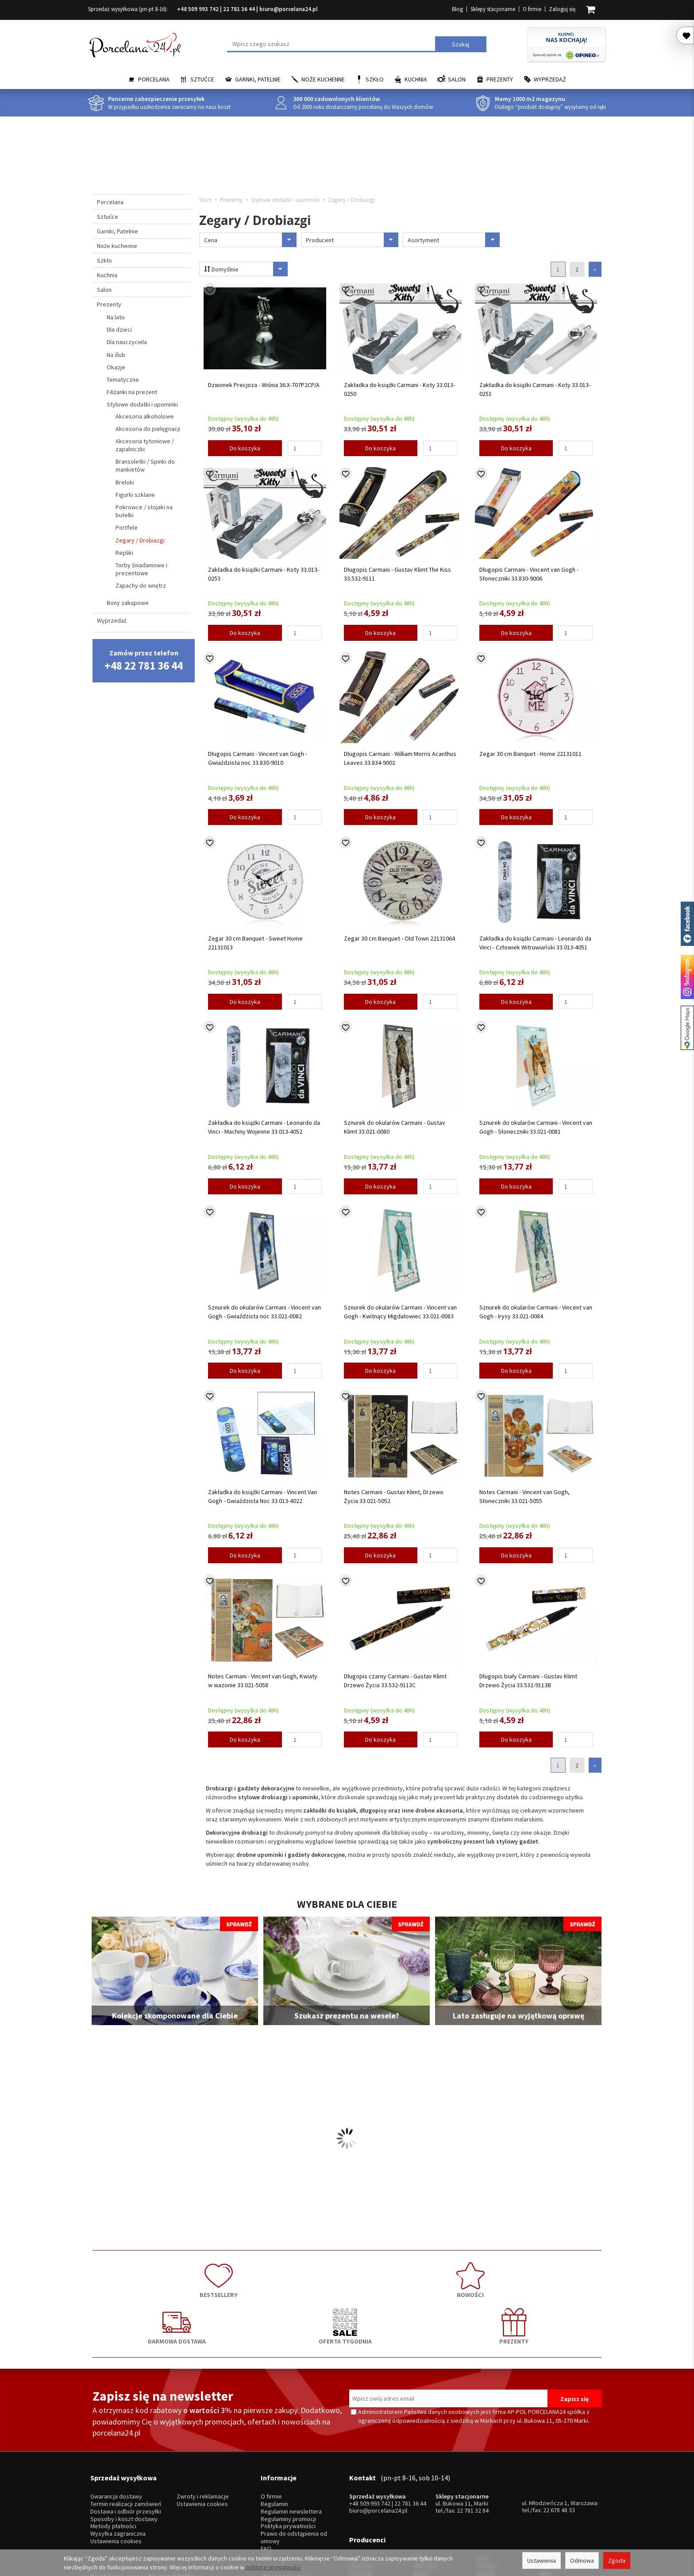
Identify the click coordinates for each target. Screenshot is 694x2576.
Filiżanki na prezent (132, 392)
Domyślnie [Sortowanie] (240, 269)
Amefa (485, 2495)
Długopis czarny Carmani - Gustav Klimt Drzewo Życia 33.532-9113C (395, 1680)
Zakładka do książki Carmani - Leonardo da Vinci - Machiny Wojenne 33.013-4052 (264, 1127)
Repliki (124, 553)
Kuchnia (416, 79)
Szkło (375, 79)
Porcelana (154, 79)
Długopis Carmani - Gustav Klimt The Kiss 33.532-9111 (397, 574)
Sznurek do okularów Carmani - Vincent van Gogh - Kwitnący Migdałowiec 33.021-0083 (400, 1311)
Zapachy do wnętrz (141, 585)
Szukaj (460, 44)
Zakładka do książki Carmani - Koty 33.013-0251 (534, 389)
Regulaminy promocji (288, 2448)
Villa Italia (425, 2480)
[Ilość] (305, 448)
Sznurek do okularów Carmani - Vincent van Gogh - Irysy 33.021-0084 (535, 1311)
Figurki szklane (135, 495)
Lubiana (359, 2472)
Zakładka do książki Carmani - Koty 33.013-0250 (399, 389)
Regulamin (274, 2433)
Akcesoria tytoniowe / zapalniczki (145, 445)
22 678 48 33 (559, 2439)
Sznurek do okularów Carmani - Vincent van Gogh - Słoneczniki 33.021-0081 (535, 1127)
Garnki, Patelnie (258, 79)
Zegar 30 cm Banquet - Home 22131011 (530, 754)
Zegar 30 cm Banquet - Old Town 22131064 (399, 938)
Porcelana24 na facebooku (687, 924)
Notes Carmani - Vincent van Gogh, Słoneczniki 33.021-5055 (524, 1496)
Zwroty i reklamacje (203, 2425)
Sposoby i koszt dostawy (124, 2448)
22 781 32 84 (473, 2440)
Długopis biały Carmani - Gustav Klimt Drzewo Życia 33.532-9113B (528, 1680)
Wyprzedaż (550, 79)
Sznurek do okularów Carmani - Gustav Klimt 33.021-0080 (394, 1127)
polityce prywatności (273, 2567)
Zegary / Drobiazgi (140, 540)
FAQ (266, 2478)
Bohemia (424, 2495)
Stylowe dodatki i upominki (142, 404)
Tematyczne (123, 379)
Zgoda (616, 2560)
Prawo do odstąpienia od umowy (294, 2466)
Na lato (116, 317)
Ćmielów (360, 2487)
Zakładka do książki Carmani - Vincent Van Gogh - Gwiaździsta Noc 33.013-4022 (262, 1496)
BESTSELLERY (143, 2276)
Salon (457, 79)
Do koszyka (245, 448)
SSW (483, 2502)
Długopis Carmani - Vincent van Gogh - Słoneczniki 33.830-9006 (528, 574)
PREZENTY (550, 2276)
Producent (352, 239)
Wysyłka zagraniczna (118, 2463)
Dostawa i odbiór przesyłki (125, 2440)
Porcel (357, 2502)
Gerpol (486, 2487)
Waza (420, 2487)
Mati (545, 2487)
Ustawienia (541, 2560)
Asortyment (454, 239)
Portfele (127, 527)
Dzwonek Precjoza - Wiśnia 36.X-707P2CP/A (264, 385)
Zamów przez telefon (143, 660)
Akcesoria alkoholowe (145, 416)
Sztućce (202, 79)
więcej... (550, 2502)
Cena (250, 239)
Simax (547, 2495)
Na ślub (116, 355)
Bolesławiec (429, 2472)
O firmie (532, 9)
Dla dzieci (119, 329)
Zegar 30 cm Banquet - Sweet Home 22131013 (255, 942)
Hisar (483, 2472)
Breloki (125, 482)
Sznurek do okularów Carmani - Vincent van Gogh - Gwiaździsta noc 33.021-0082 (264, 1311)
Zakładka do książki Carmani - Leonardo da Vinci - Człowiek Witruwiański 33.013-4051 (535, 942)
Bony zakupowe (128, 603)
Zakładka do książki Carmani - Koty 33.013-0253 (263, 574)
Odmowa (582, 2560)
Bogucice (361, 2495)
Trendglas (553, 2480)
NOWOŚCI (245, 2276)
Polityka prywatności (288, 2456)
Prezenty (499, 79)
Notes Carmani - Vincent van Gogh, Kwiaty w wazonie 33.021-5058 (262, 1680)
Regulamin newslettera (291, 2440)
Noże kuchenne (323, 79)
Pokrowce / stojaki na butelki (144, 511)
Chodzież (361, 2480)
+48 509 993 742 (198, 9)
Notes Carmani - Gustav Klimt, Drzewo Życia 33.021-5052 (393, 1496)
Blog (457, 9)
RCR (418, 2502)
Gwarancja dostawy (116, 2425)
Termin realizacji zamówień (126, 2433)
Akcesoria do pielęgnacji (148, 429)
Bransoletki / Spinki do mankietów (145, 465)
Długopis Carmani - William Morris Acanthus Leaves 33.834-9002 (400, 758)
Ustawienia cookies (116, 2470)
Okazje (116, 367)
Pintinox (487, 2480)
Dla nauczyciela (127, 342)
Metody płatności (113, 2456)
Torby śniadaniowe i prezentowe (141, 569)
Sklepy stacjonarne (492, 9)
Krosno (549, 2472)
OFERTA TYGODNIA (448, 2276)
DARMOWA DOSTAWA (347, 2276)
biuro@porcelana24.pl (288, 9)
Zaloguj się (562, 9)
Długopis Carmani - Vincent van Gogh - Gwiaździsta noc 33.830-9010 (257, 758)
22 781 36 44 (239, 9)
